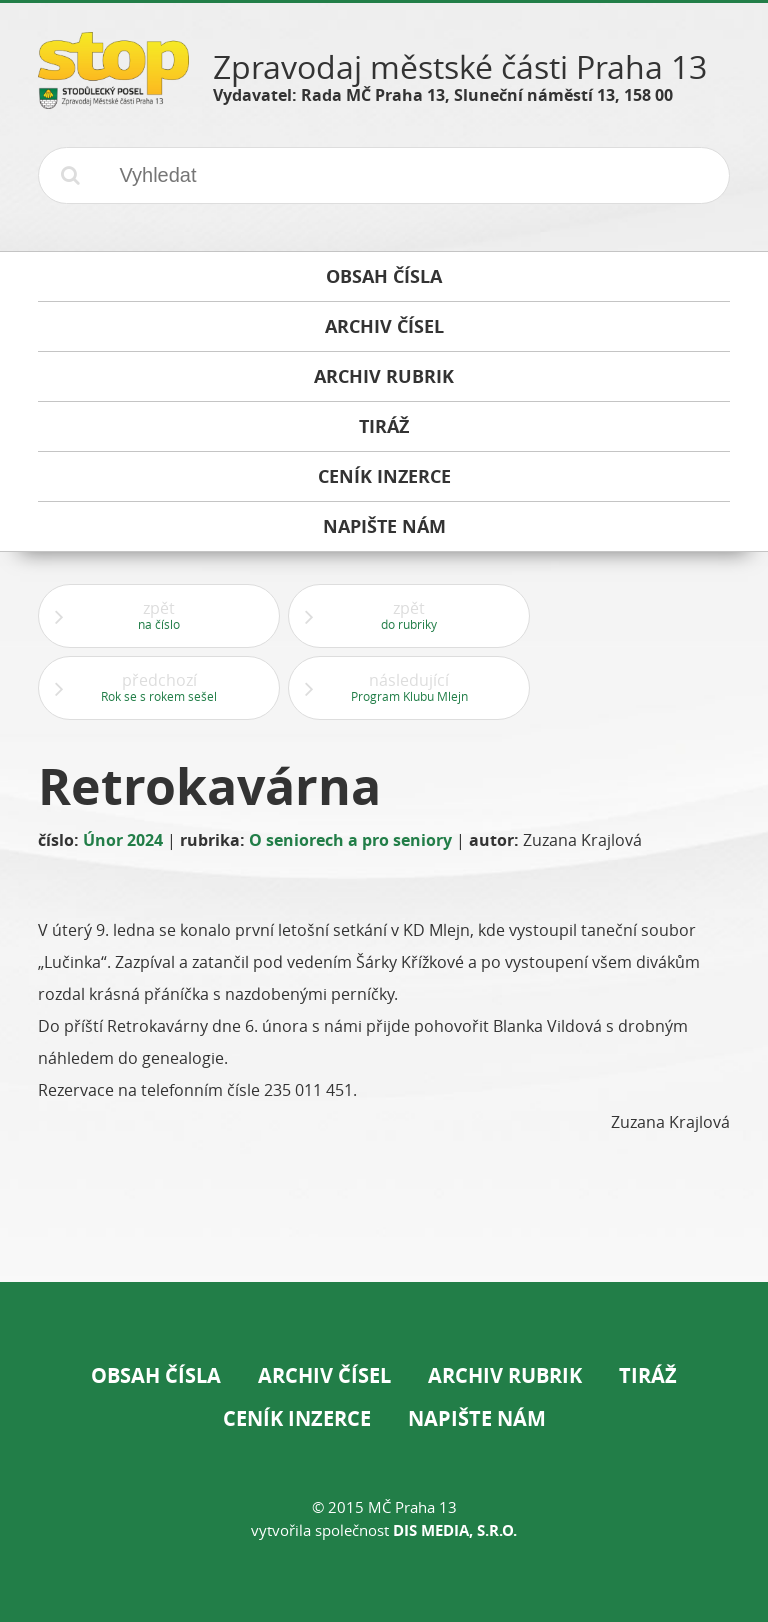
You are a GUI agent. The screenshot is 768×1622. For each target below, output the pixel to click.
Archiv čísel (324, 1375)
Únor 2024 (123, 840)
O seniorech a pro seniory (350, 840)
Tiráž (648, 1375)
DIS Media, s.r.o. (455, 1530)
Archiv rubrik (505, 1375)
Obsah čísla (156, 1375)
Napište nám (477, 1418)
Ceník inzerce (297, 1418)
